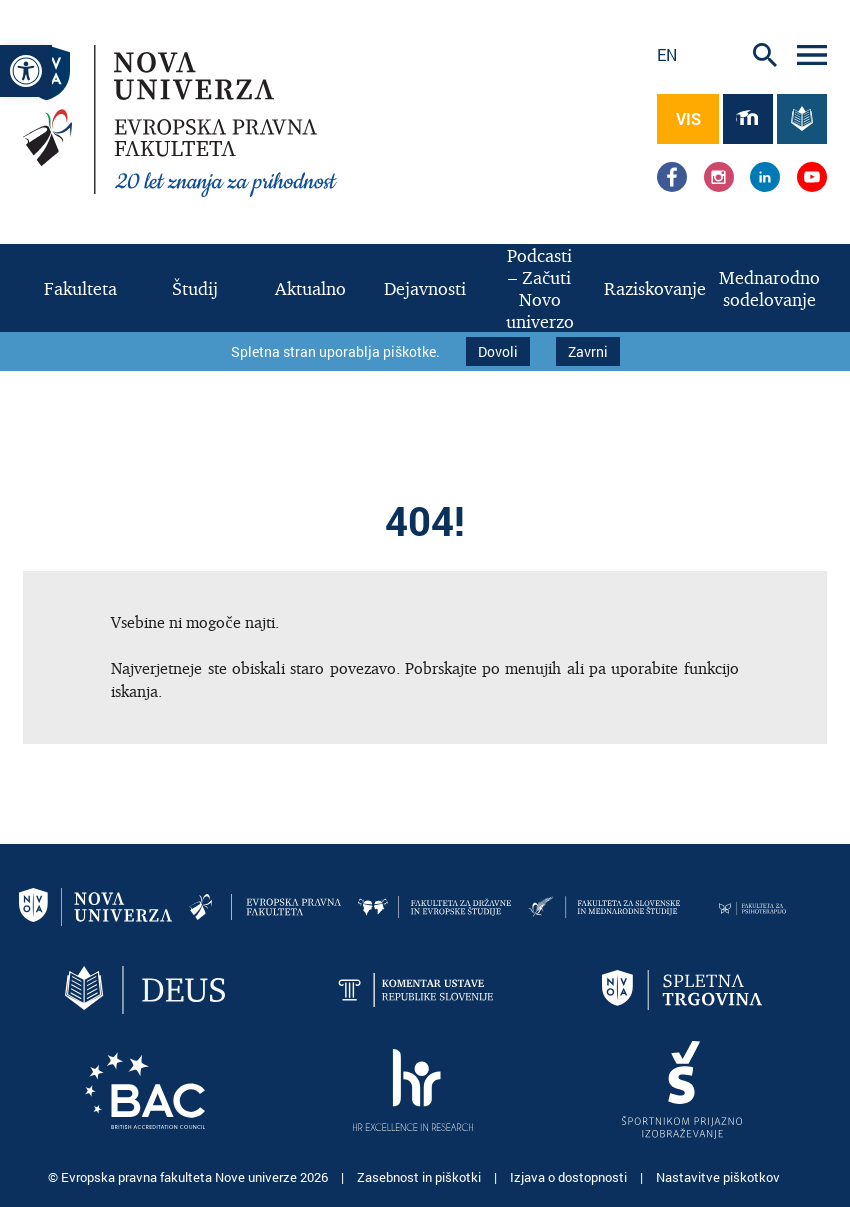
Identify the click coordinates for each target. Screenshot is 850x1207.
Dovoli (498, 351)
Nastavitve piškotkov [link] (718, 1177)
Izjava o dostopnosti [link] (570, 1177)
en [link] (667, 54)
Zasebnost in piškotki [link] (420, 1177)
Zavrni (588, 351)
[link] (26, 71)
